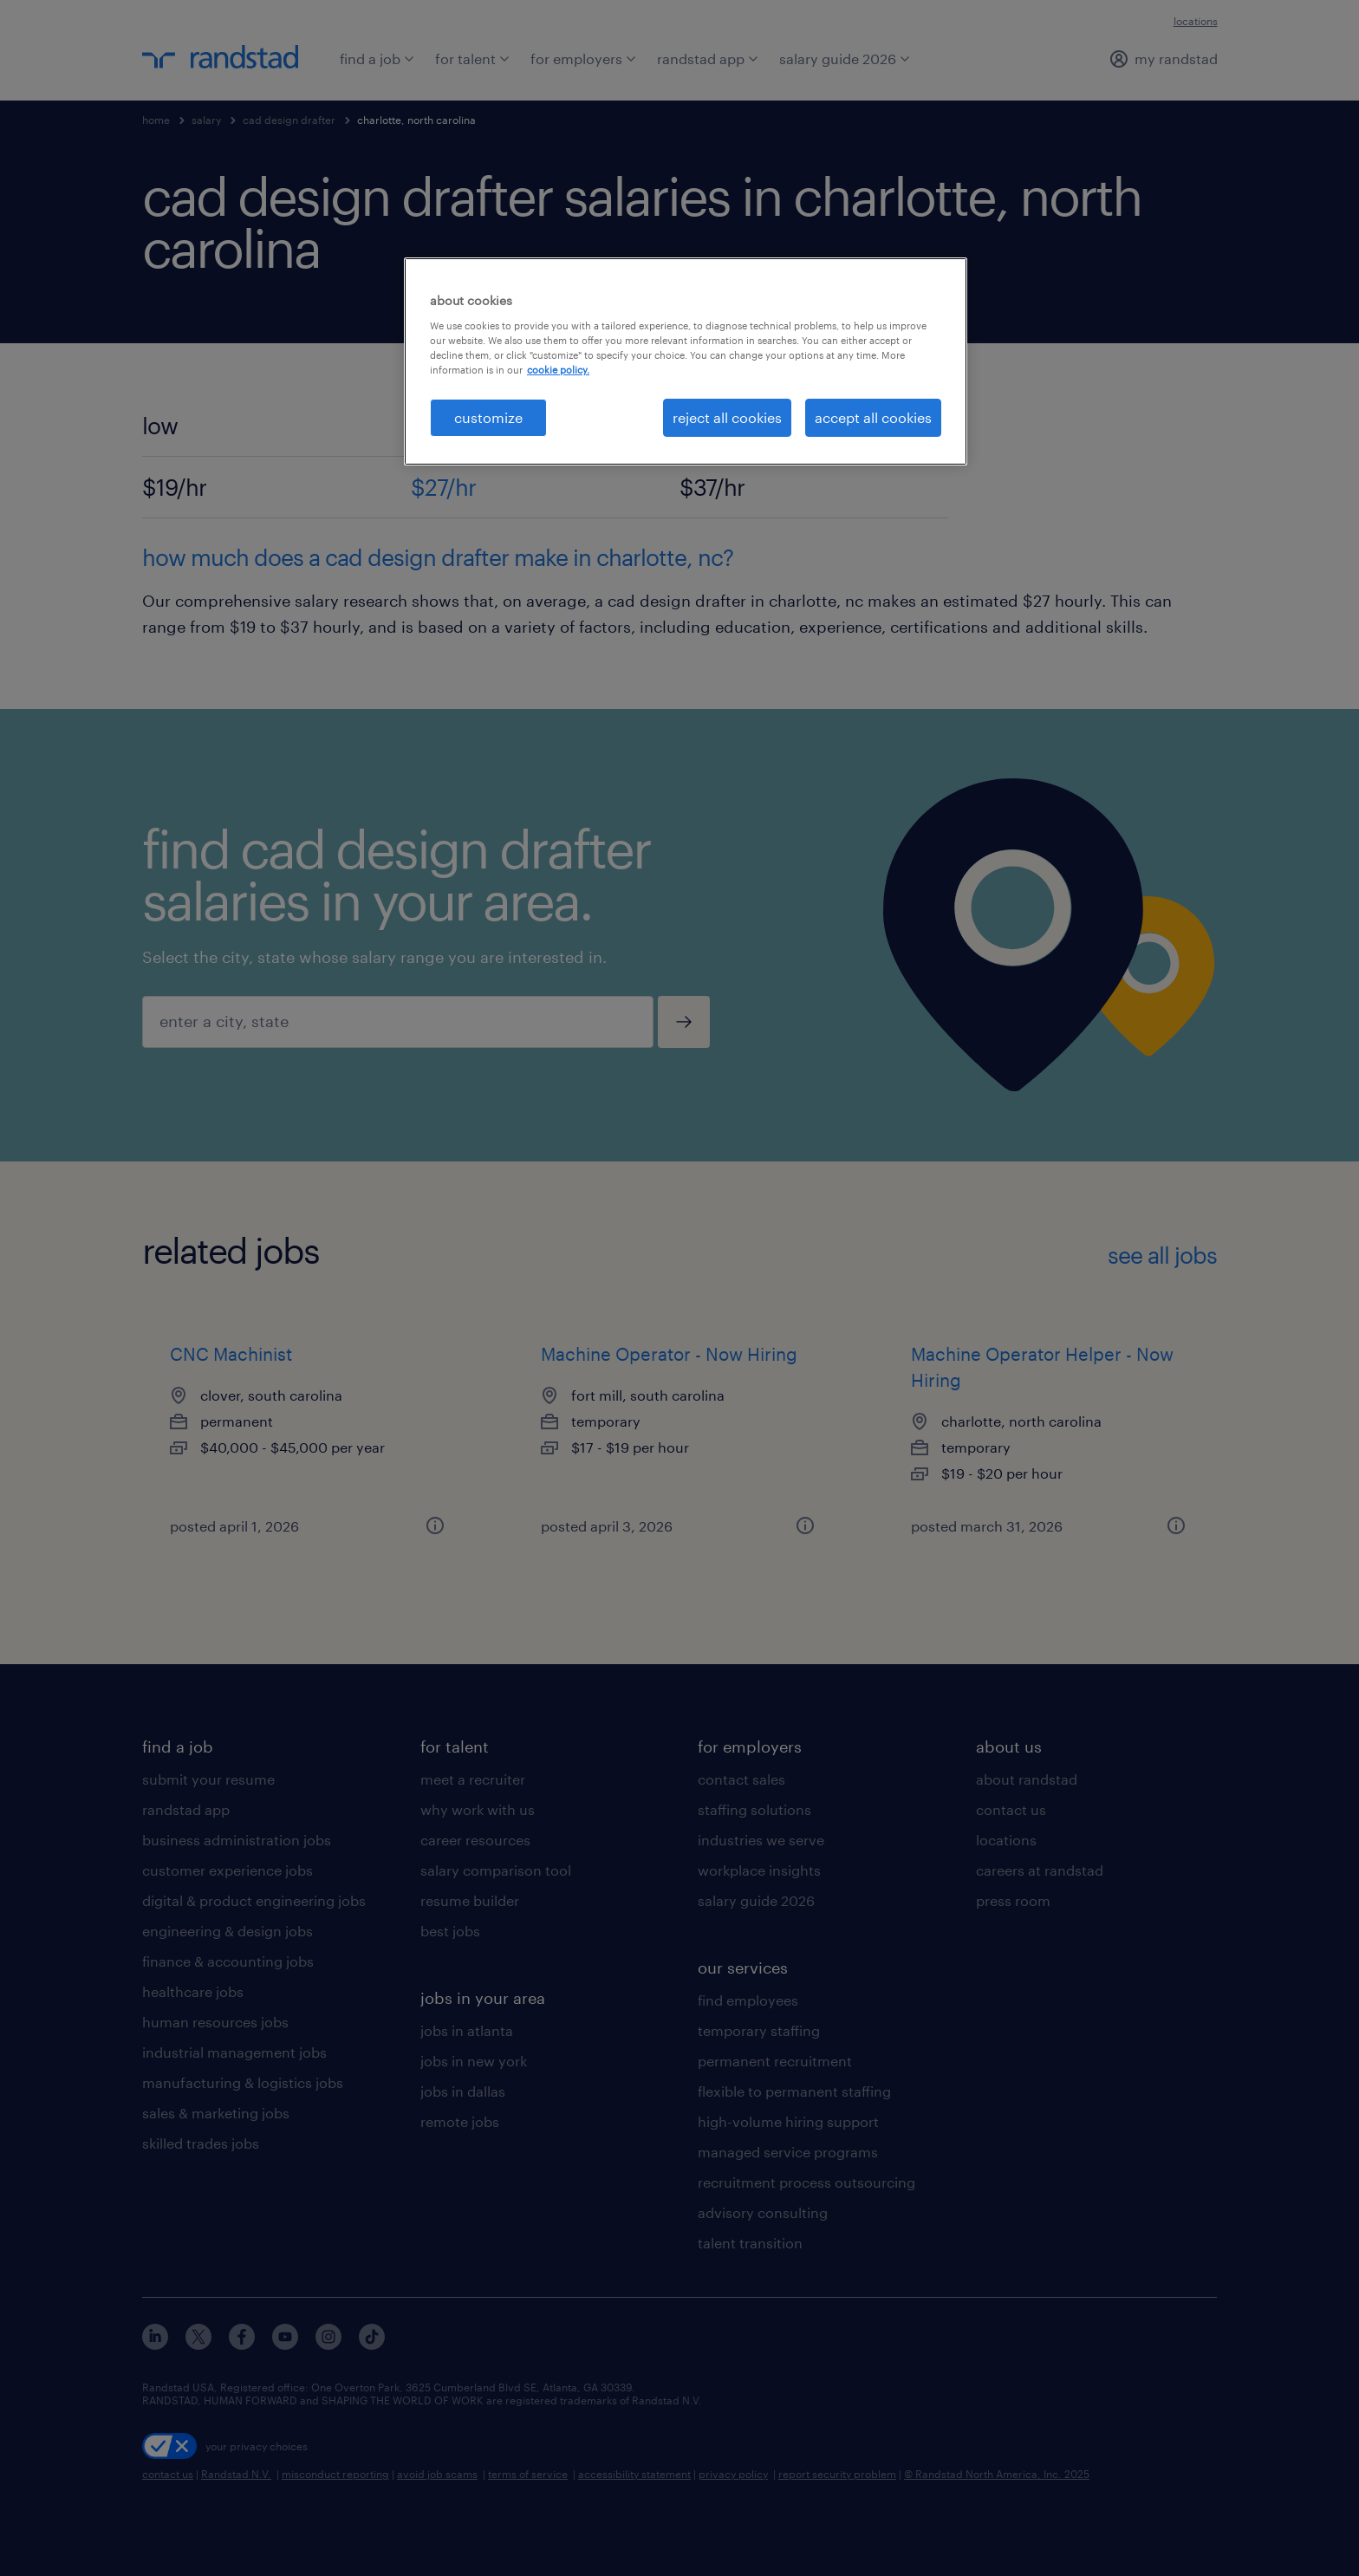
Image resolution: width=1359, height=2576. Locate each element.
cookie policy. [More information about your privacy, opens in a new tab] (558, 369)
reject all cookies (727, 417)
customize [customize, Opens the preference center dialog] (488, 417)
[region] (685, 361)
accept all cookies (873, 417)
